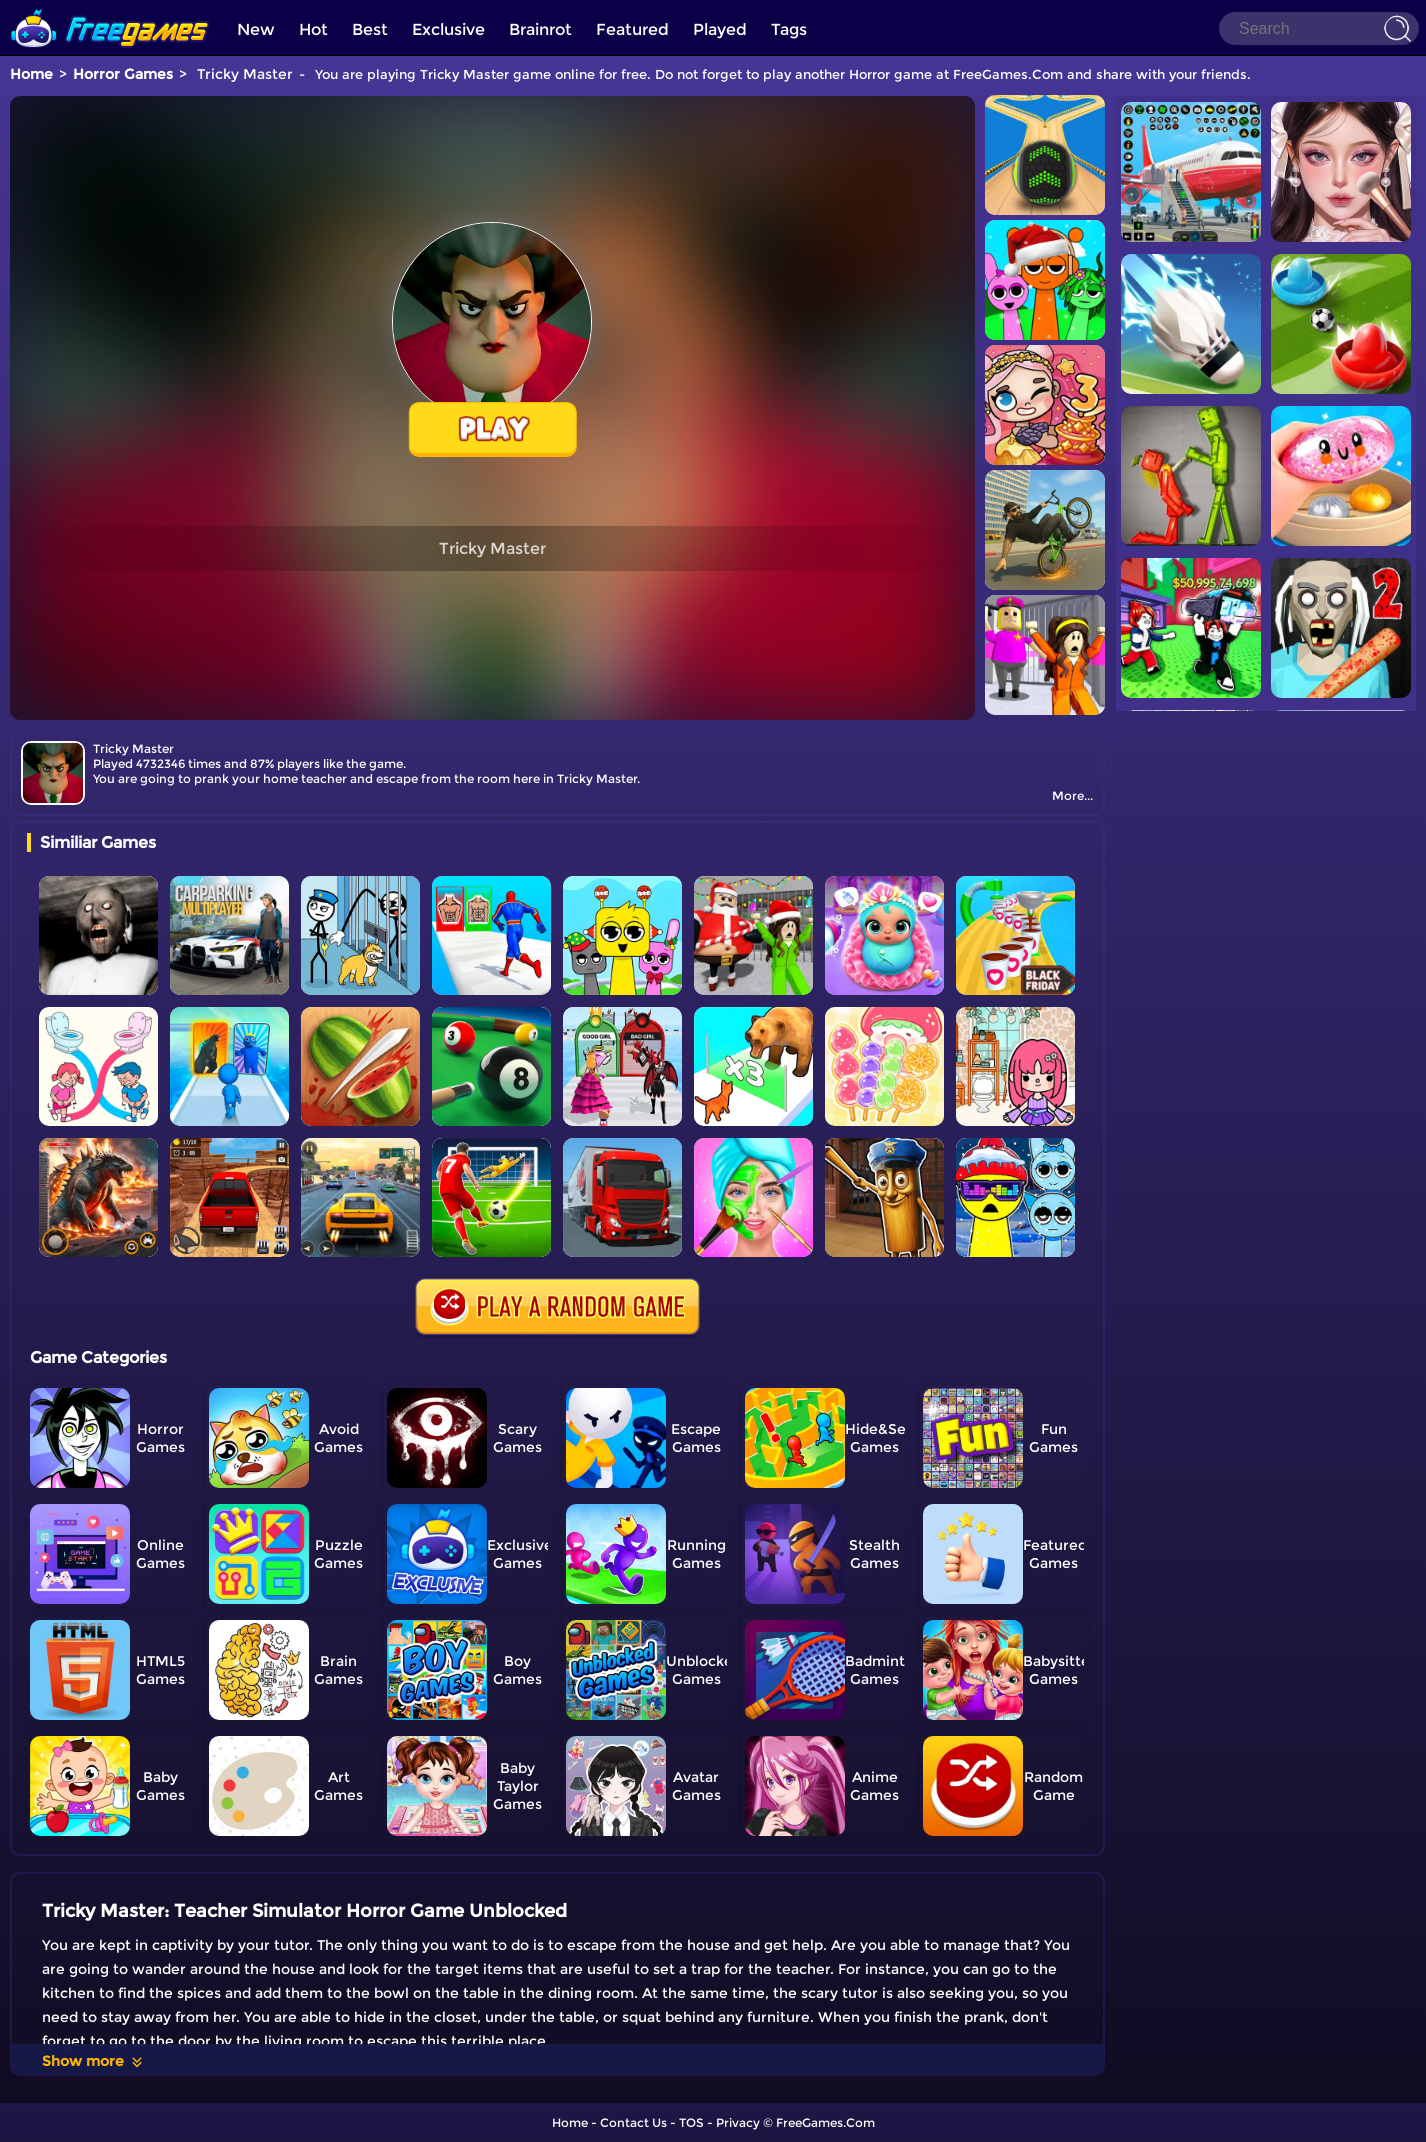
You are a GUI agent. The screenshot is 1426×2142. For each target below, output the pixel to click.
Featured (632, 29)
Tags (789, 29)
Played (720, 29)
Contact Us (633, 2122)
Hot (313, 29)
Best (370, 29)
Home (31, 74)
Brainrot (540, 29)
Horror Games (123, 74)
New (256, 29)
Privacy (738, 2122)
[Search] (1319, 28)
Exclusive (448, 29)
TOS (691, 2122)
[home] (110, 7)
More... (1072, 795)
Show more (93, 2061)
